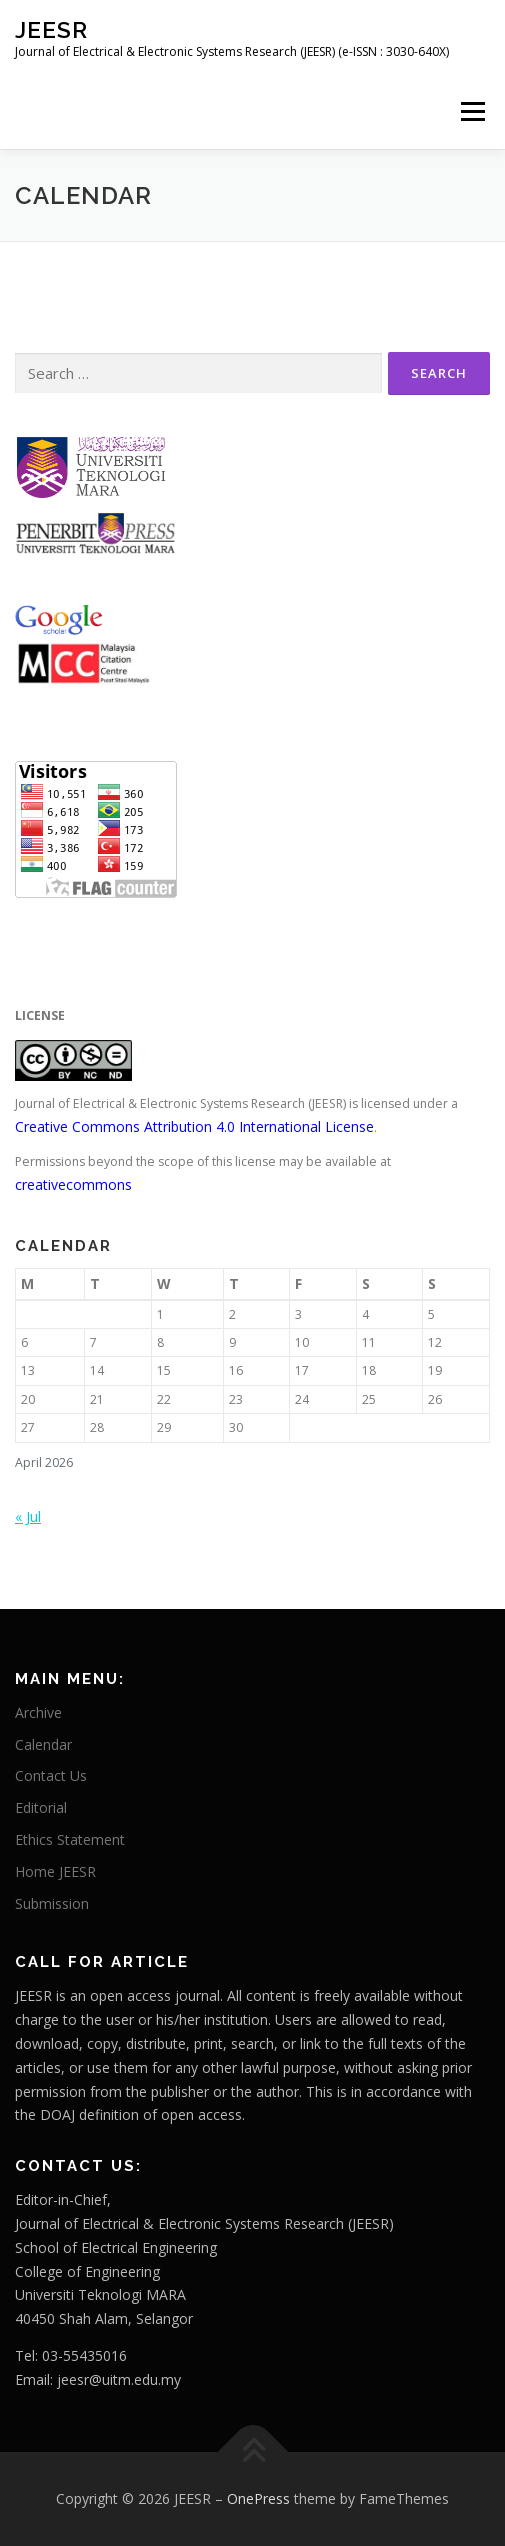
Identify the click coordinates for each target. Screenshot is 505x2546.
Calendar (43, 1744)
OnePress (258, 2498)
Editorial (41, 1807)
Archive (38, 1712)
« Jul (28, 1516)
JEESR (51, 29)
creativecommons (73, 1184)
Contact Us (51, 1775)
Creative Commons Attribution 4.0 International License (194, 1126)
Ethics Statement (70, 1839)
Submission (52, 1903)
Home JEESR (55, 1871)
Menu (471, 111)
